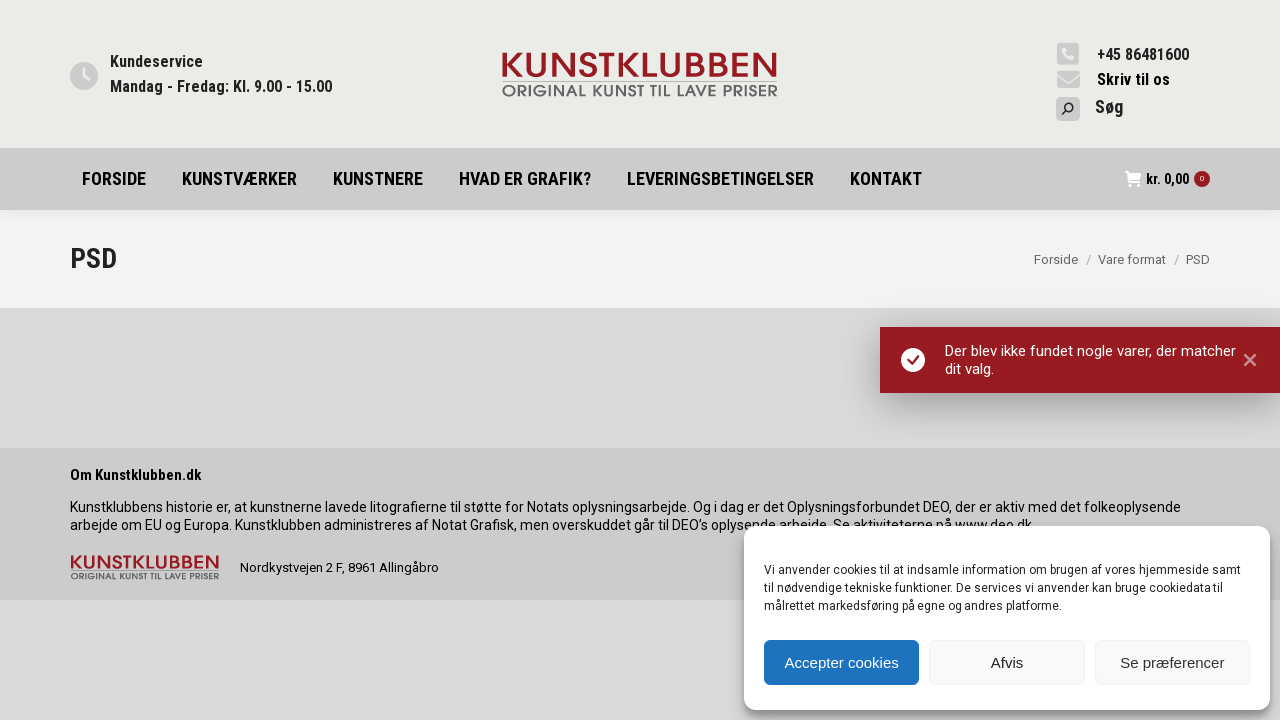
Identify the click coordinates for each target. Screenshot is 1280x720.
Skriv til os (1133, 79)
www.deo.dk (993, 525)
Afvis (1007, 662)
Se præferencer (1172, 662)
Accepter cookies (842, 662)
